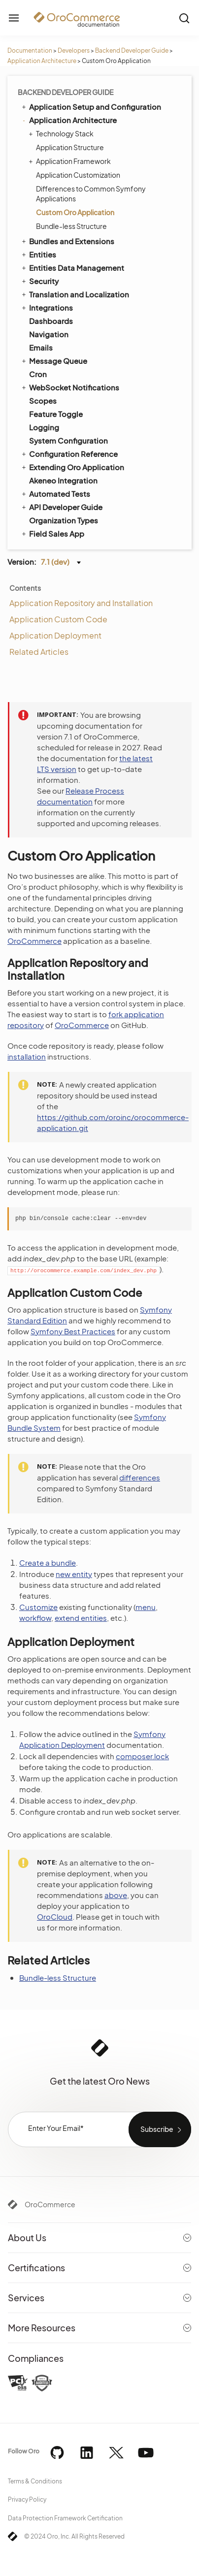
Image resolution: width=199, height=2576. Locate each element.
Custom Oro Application (75, 212)
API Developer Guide (61, 507)
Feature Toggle (56, 414)
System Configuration (68, 440)
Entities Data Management (72, 267)
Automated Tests (55, 493)
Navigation (48, 334)
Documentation (29, 50)
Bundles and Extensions (67, 241)
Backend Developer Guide (131, 50)
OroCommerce (34, 940)
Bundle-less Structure (71, 226)
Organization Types (63, 520)
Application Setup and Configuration (90, 106)
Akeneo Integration (63, 480)
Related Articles (38, 651)
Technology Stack (62, 133)
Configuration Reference (69, 453)
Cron (38, 374)
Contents (25, 587)
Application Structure (70, 147)
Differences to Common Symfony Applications (91, 193)
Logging (44, 427)
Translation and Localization (74, 294)
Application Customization (78, 174)
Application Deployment (55, 635)
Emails (41, 347)
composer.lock (142, 1756)
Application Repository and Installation (81, 603)
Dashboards (51, 320)
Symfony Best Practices (73, 1331)
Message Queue (53, 360)
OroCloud (54, 1916)
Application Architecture (41, 60)
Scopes (43, 400)
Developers (74, 50)
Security (39, 281)
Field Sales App (52, 533)
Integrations (46, 307)
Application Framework (71, 161)
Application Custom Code (58, 619)
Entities (38, 254)
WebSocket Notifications (69, 387)
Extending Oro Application (72, 467)
